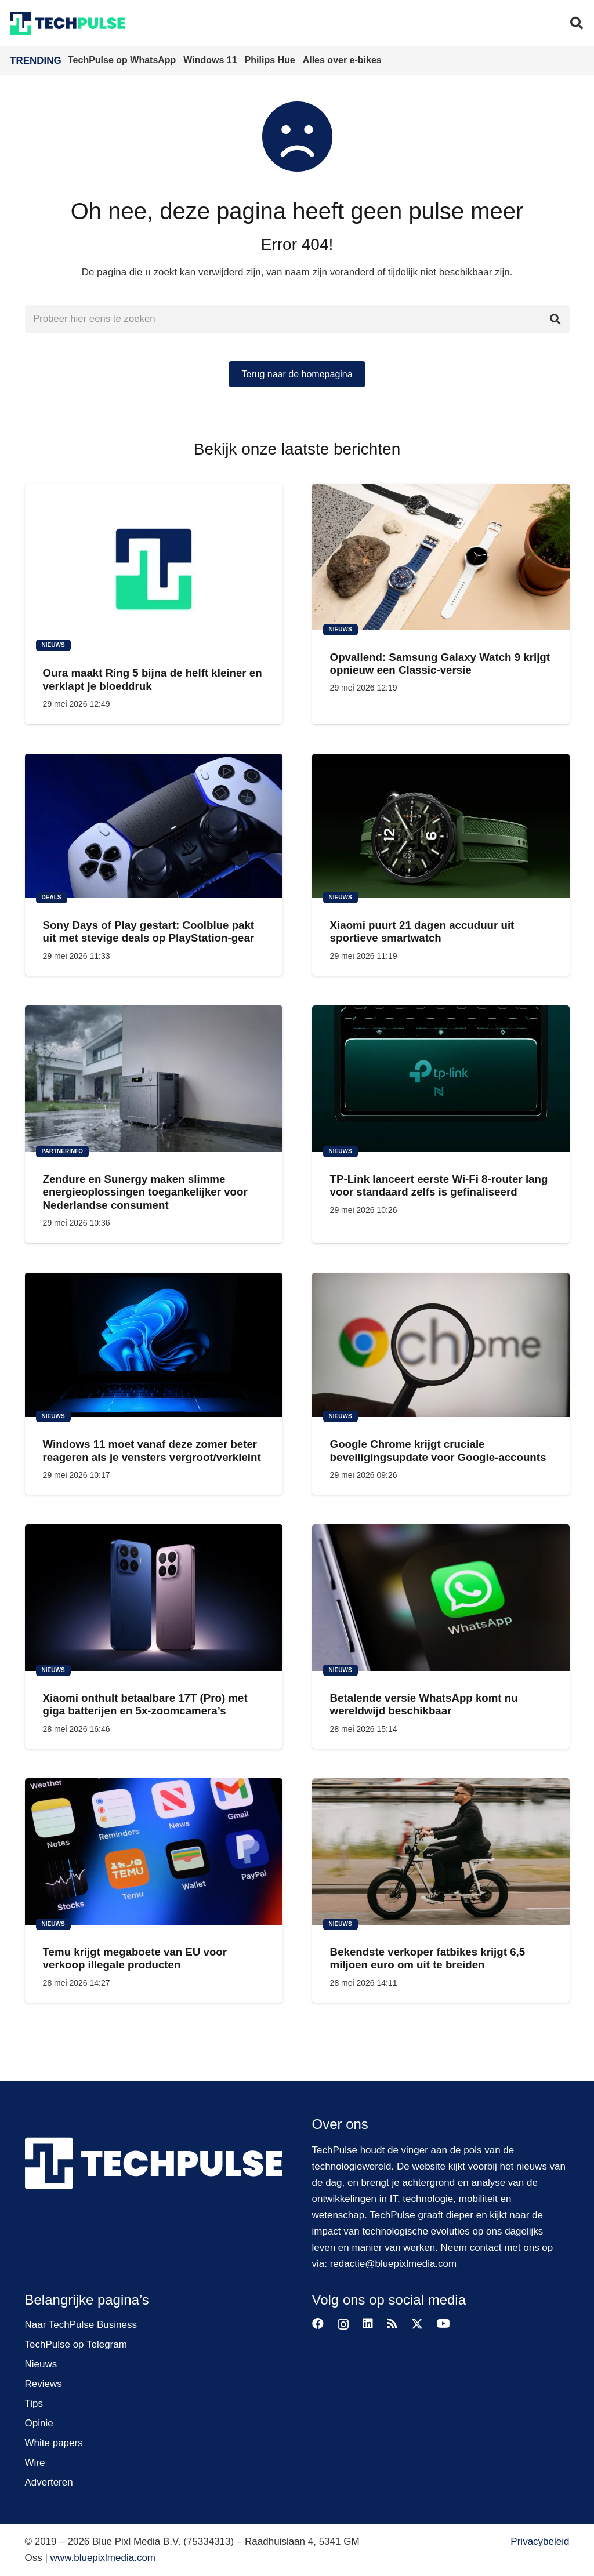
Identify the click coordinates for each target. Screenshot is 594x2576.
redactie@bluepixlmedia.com (393, 2263)
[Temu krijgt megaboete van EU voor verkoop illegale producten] (153, 1852)
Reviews (43, 2383)
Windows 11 (211, 60)
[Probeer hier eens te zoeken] (297, 319)
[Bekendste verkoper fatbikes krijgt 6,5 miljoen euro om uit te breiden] (441, 1852)
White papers (54, 2442)
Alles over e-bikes (342, 60)
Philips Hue (271, 60)
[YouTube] (443, 2324)
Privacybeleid (539, 2541)
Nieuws (41, 2364)
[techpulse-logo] (67, 23)
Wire (35, 2462)
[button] (577, 23)
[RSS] (392, 2324)
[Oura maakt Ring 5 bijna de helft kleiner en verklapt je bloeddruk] (153, 565)
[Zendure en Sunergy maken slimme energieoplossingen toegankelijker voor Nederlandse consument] (153, 1079)
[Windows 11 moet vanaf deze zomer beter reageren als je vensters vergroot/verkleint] (153, 1345)
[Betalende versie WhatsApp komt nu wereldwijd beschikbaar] (441, 1598)
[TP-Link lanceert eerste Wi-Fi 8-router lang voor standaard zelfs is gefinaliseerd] (441, 1079)
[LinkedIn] (368, 2324)
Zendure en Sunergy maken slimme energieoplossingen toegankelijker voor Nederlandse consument (144, 1192)
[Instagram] (343, 2324)
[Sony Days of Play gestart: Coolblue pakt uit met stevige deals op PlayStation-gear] (153, 826)
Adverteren (49, 2482)
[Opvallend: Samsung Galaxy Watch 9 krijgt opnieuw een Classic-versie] (441, 557)
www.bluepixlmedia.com (102, 2557)
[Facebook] (318, 2324)
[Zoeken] (555, 319)
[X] (417, 2324)
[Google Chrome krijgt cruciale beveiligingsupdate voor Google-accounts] (441, 1345)
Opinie (39, 2423)
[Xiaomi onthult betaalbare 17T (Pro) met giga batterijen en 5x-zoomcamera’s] (153, 1598)
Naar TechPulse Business (81, 2324)
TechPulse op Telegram (76, 2344)
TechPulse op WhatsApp (123, 60)
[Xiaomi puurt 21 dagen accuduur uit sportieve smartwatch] (441, 826)
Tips (34, 2403)
